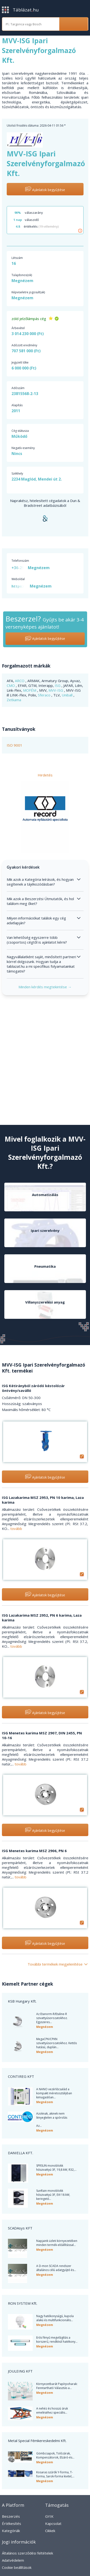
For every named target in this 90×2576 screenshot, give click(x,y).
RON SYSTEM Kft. (22, 2303)
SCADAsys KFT (20, 2228)
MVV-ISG (56, 690)
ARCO (20, 680)
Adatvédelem (13, 2560)
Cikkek (50, 2530)
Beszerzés (11, 2516)
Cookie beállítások (16, 2567)
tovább (16, 1528)
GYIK (49, 2516)
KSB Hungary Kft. (22, 2001)
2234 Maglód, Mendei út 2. (37, 479)
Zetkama (14, 699)
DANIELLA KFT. (20, 2152)
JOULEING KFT (20, 2371)
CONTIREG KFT (21, 2076)
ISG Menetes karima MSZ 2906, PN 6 (34, 1850)
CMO (11, 685)
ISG (58, 685)
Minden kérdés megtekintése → (45, 986)
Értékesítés (11, 2523)
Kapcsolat (53, 2523)
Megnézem (22, 280)
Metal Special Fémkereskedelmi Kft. (37, 2440)
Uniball (67, 695)
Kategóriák (11, 2530)
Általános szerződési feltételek (27, 2553)
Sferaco (44, 695)
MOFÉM (30, 690)
